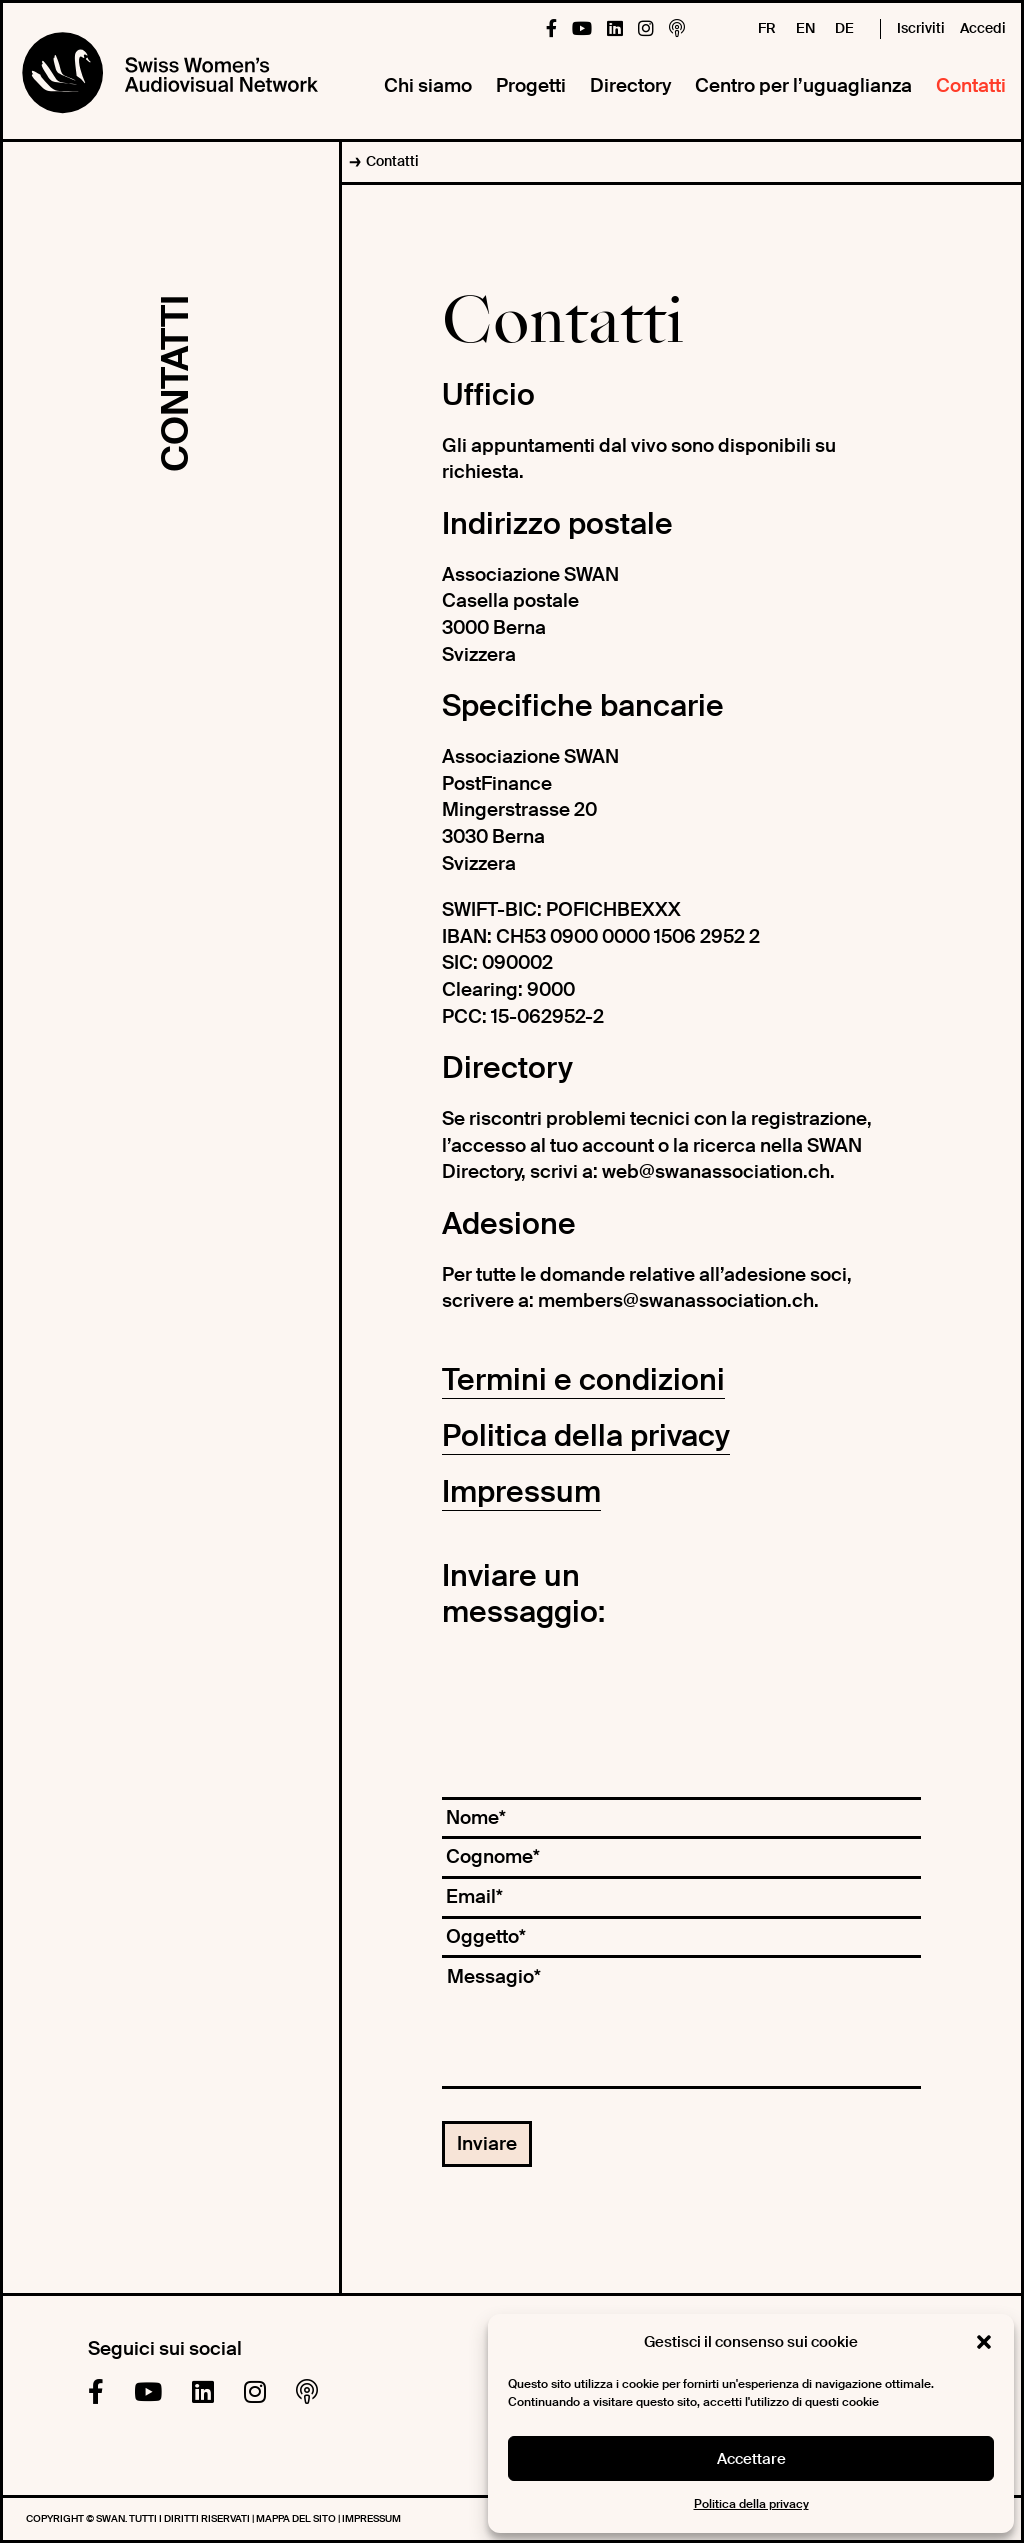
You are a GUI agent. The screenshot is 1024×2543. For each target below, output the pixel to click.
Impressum (521, 1491)
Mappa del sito (297, 2518)
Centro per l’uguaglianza (803, 85)
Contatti (971, 85)
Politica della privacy (751, 2504)
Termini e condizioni (583, 1379)
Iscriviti (921, 28)
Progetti (531, 85)
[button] (984, 2342)
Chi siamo (428, 85)
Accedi (983, 28)
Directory (630, 85)
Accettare (751, 2459)
